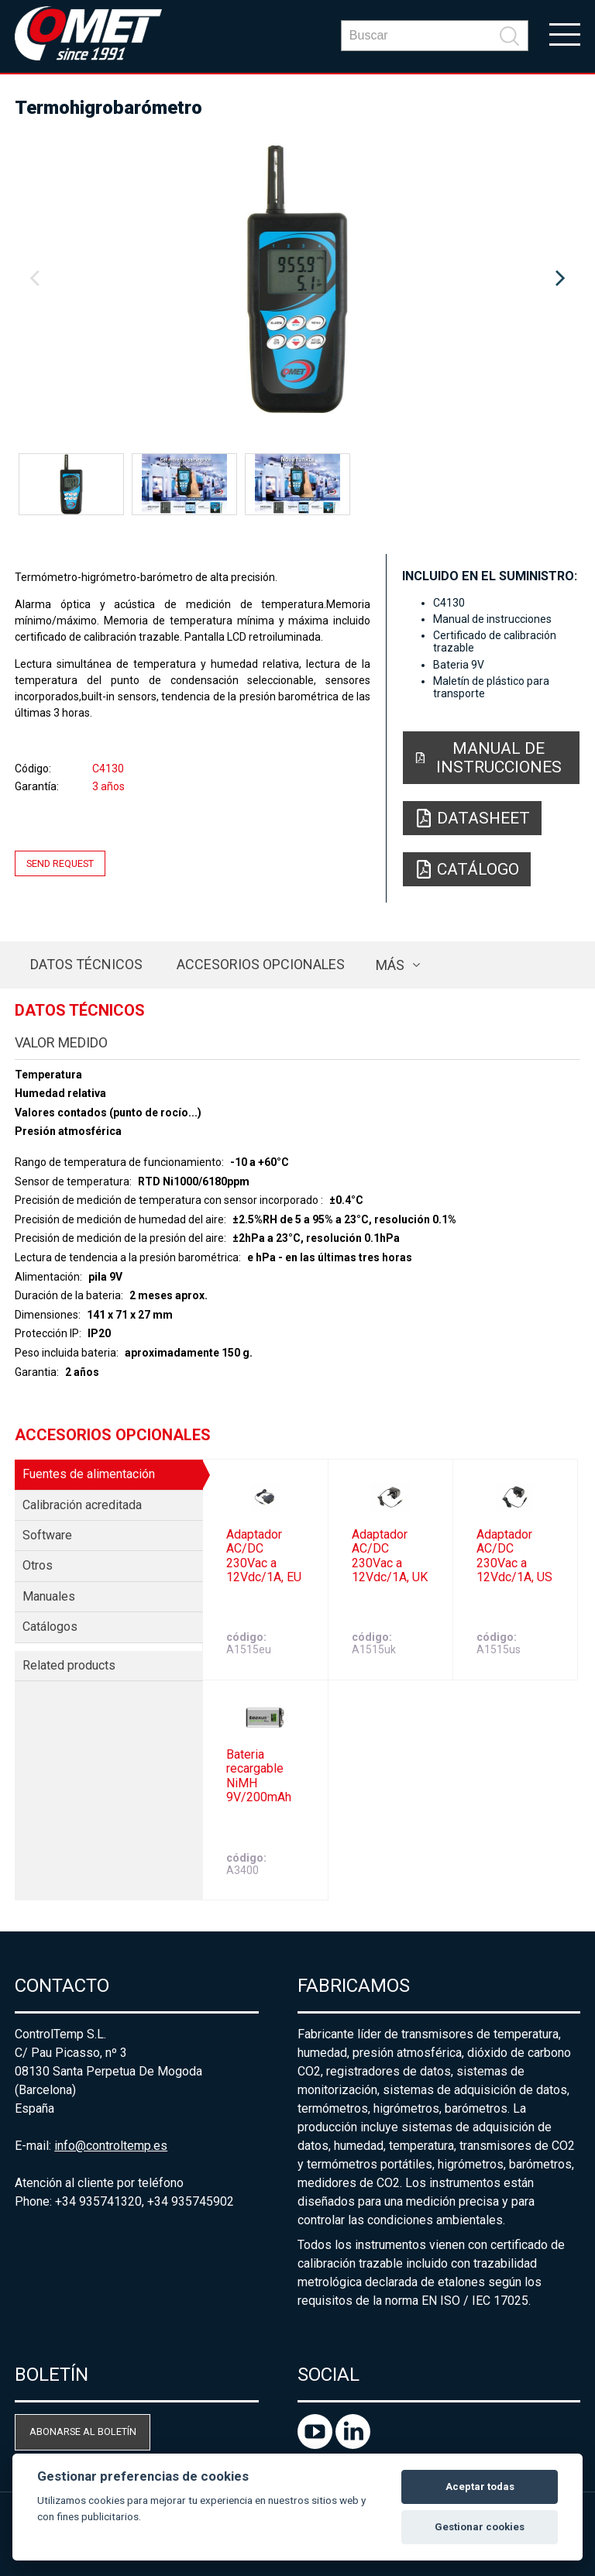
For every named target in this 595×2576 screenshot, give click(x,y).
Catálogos (49, 1626)
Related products (68, 1665)
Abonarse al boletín (82, 2431)
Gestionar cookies (479, 2527)
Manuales (48, 1596)
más (390, 965)
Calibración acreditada (82, 1505)
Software (47, 1535)
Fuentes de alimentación (88, 1474)
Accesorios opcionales (261, 964)
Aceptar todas (479, 2486)
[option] (297, 278)
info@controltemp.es (110, 2145)
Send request (60, 863)
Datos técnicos (86, 964)
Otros (37, 1565)
